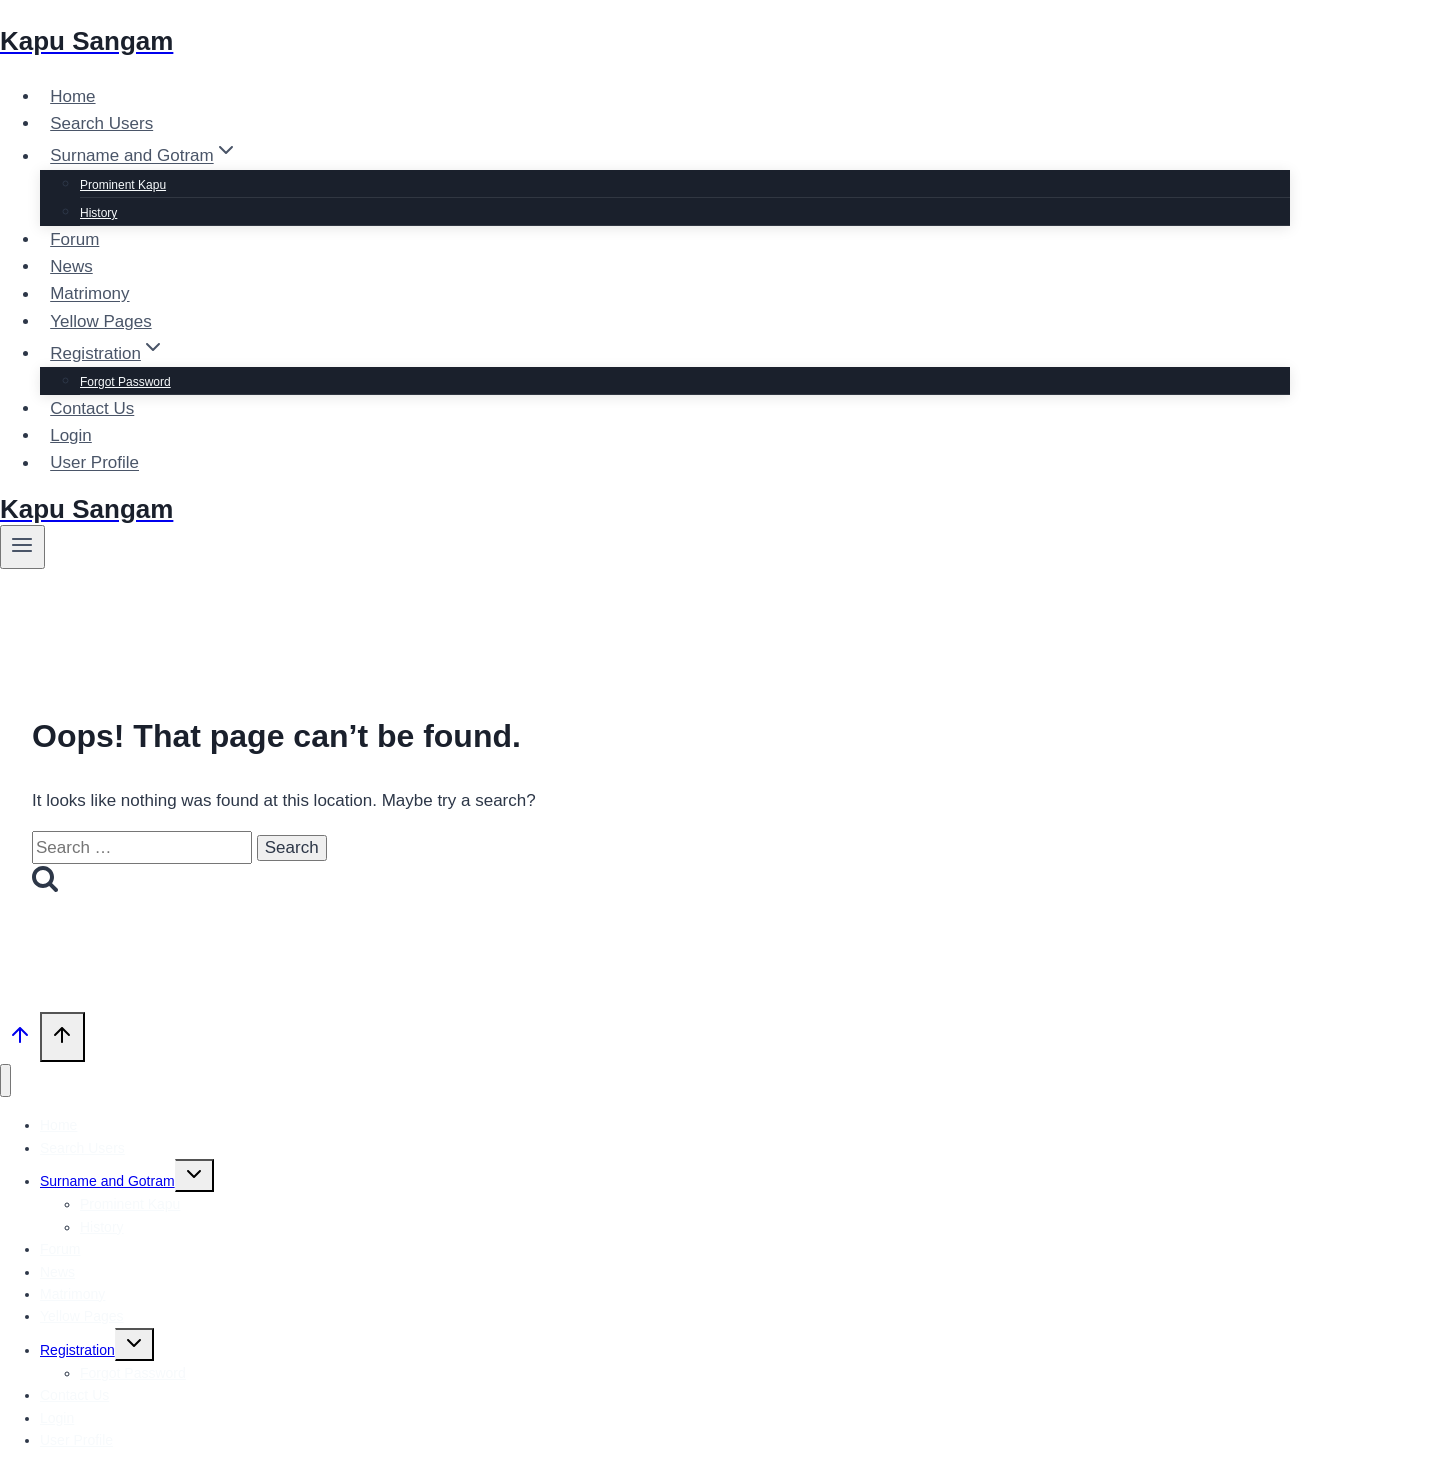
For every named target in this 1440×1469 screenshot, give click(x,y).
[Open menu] (22, 547)
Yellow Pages (100, 321)
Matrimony (89, 294)
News (71, 266)
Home (72, 96)
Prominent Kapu (123, 185)
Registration (77, 1350)
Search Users (101, 123)
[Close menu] (5, 1080)
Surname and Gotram (107, 1181)
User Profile (94, 463)
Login (71, 435)
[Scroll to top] (20, 1039)
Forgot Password (125, 382)
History (98, 213)
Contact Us (92, 408)
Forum (74, 239)
